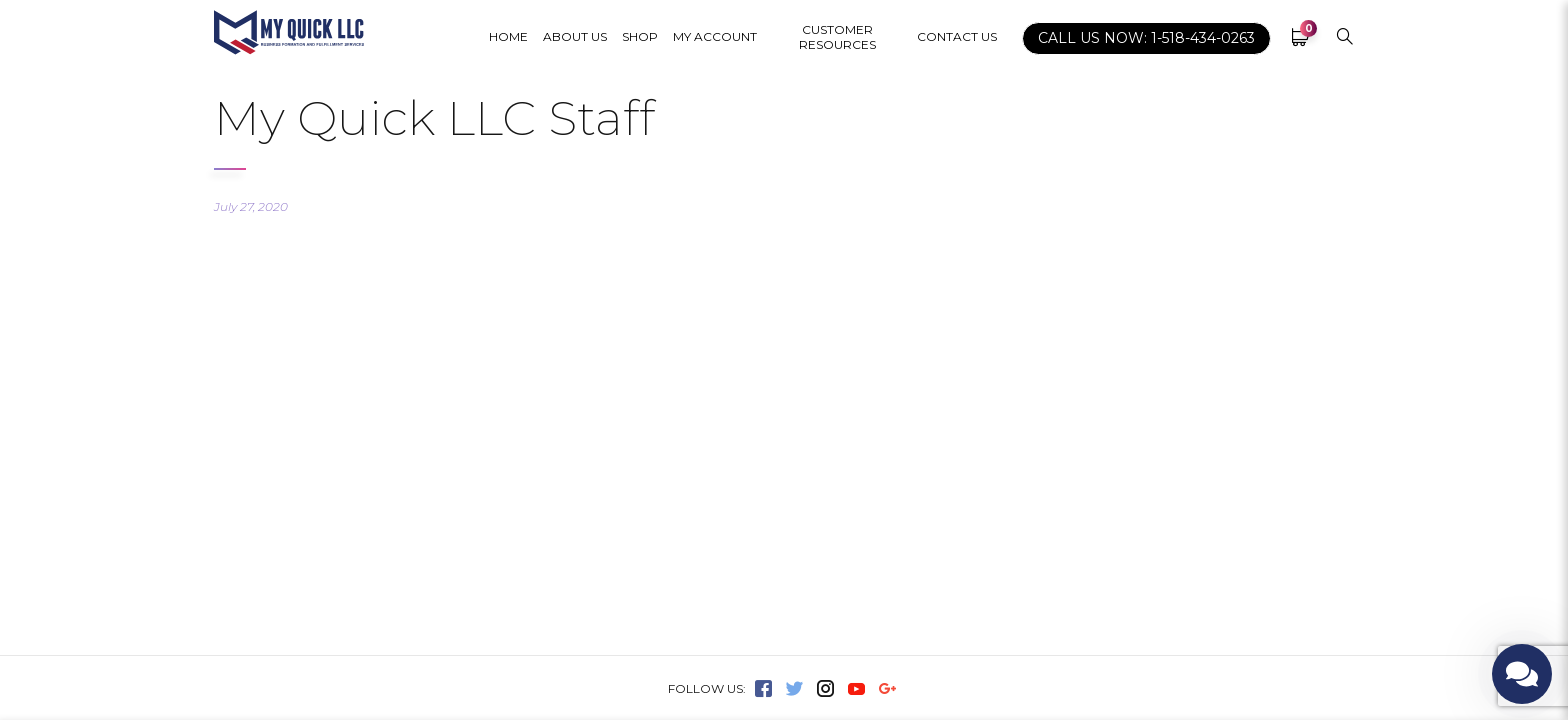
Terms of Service (884, 393)
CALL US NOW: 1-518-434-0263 (1146, 38)
